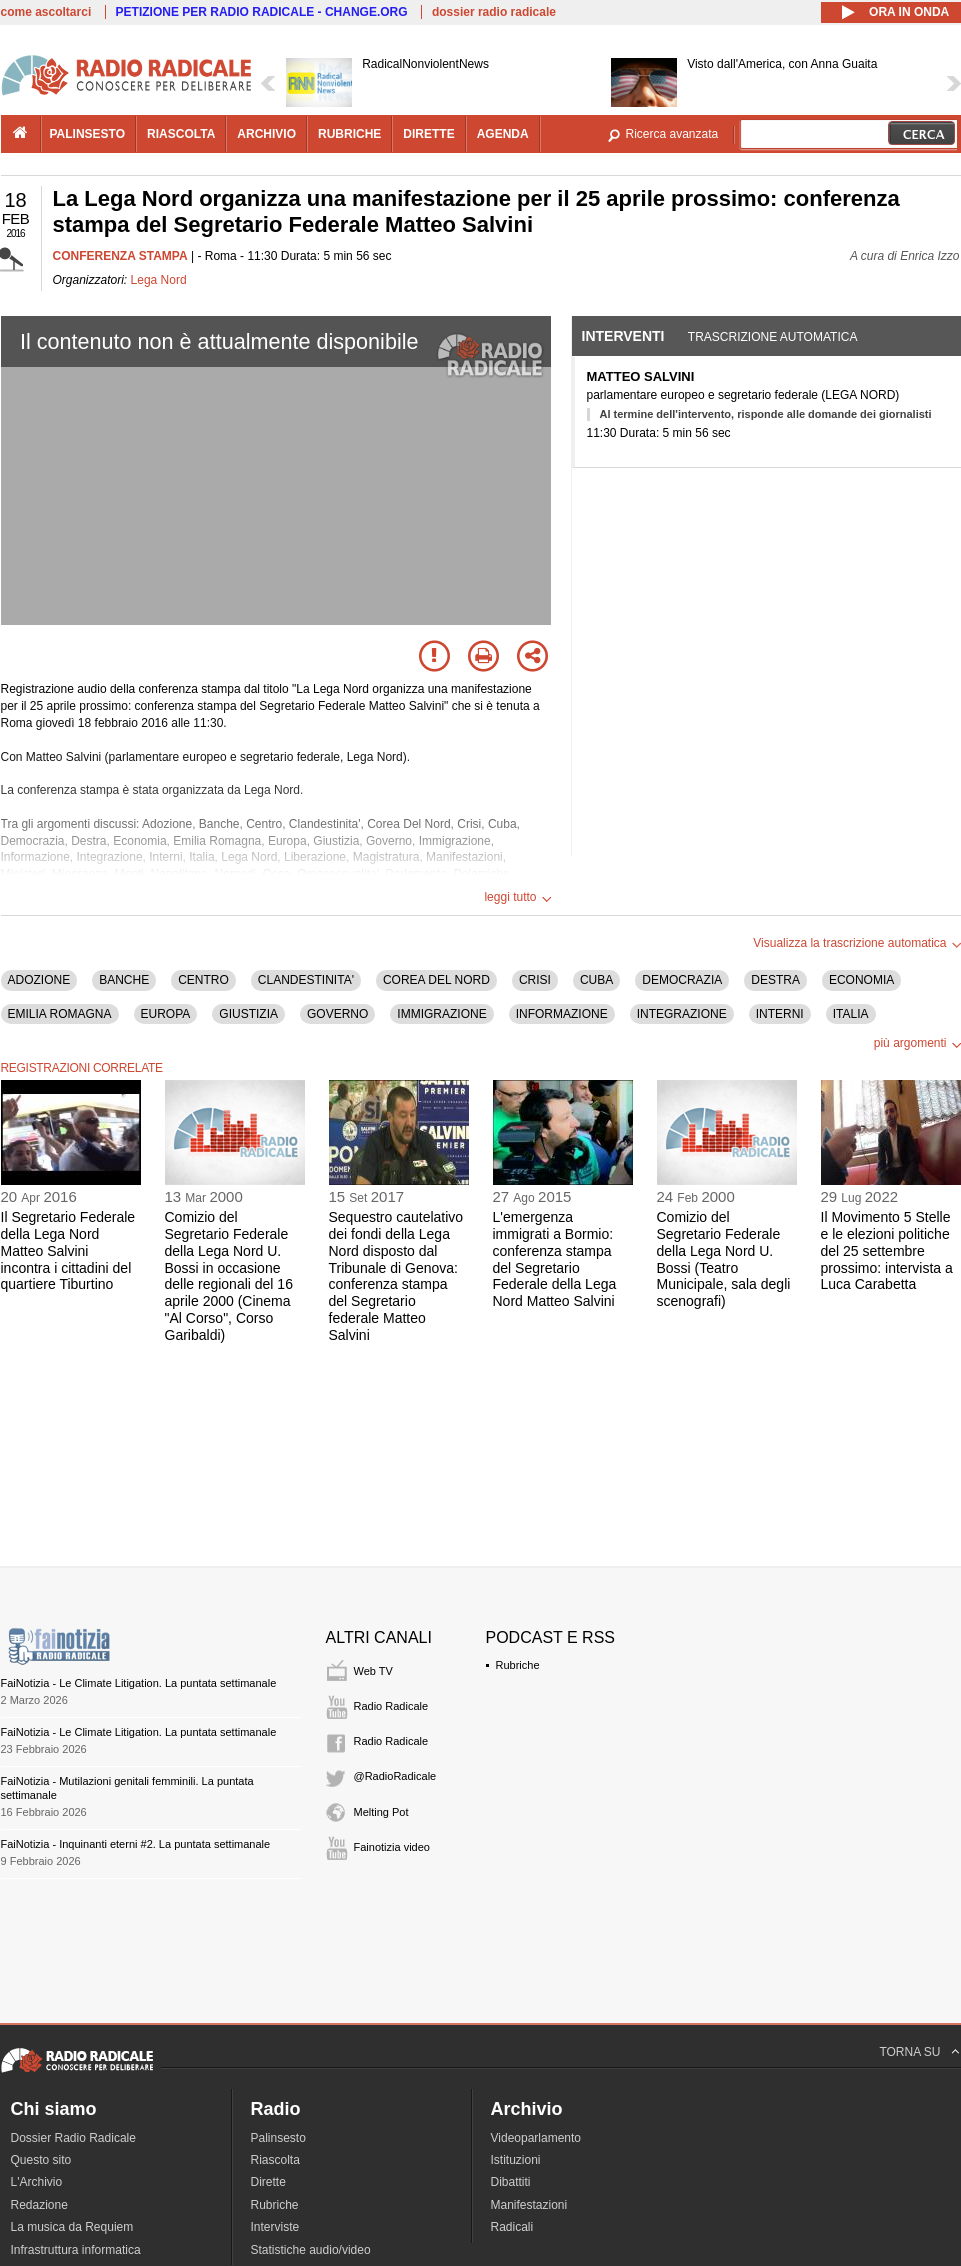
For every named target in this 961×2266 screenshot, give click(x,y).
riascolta (181, 134)
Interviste (275, 2227)
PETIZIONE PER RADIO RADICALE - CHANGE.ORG (262, 12)
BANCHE (124, 980)
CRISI (535, 980)
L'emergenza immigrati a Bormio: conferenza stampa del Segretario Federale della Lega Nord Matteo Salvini (555, 1259)
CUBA (596, 980)
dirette (428, 134)
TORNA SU (909, 2052)
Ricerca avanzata (672, 134)
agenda (503, 134)
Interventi (623, 336)
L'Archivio (37, 2182)
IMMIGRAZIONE (441, 1014)
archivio (266, 134)
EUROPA (166, 1014)
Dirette (268, 2182)
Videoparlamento (536, 2138)
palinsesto (88, 134)
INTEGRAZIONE (682, 1014)
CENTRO (203, 980)
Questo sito (41, 2160)
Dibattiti (511, 2182)
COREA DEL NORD (436, 980)
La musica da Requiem (72, 2227)
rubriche (349, 134)
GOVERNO (337, 1014)
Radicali (512, 2227)
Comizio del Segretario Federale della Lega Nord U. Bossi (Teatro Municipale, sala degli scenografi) (724, 1259)
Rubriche (518, 1665)
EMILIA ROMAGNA (60, 1014)
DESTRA (775, 980)
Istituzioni (516, 2160)
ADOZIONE (39, 980)
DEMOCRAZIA (682, 980)
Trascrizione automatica (773, 337)
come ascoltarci (46, 12)
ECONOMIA (861, 980)
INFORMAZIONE (562, 1014)
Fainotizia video (392, 1847)
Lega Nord (159, 280)
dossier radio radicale (494, 12)
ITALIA (851, 1014)
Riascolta (275, 2160)
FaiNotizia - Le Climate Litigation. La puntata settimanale (139, 1683)
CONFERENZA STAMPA (120, 256)
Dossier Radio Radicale (73, 2138)
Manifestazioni (529, 2205)
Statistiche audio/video (311, 2250)
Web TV (373, 1671)
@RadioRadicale (395, 1776)
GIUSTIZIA (248, 1014)
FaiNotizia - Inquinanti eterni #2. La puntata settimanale (136, 1844)
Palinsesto (278, 2138)
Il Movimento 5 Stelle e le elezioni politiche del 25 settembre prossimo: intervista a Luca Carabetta (887, 1250)
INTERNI (780, 1014)
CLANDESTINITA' (306, 980)
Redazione (39, 2205)
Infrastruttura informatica (76, 2250)
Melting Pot (381, 1812)
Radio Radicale (391, 1706)
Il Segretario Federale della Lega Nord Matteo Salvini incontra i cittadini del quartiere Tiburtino (68, 1250)
